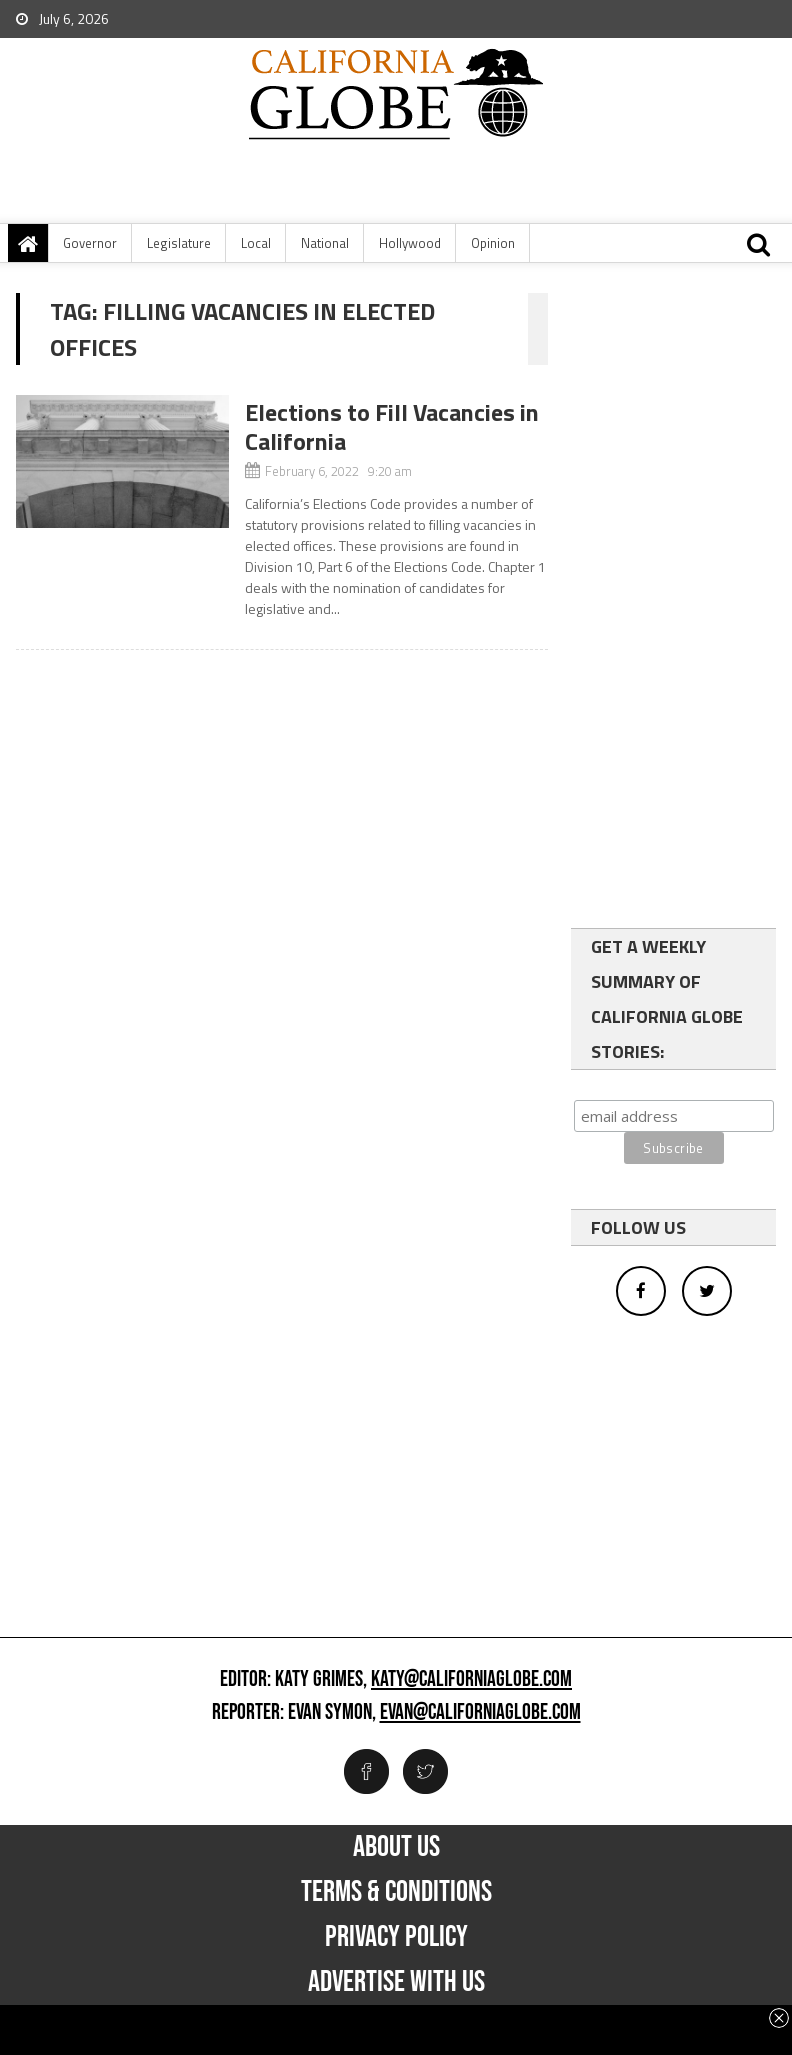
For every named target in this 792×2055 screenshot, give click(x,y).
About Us (396, 1847)
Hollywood (410, 243)
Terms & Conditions (396, 1892)
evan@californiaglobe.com (480, 1713)
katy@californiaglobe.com (471, 1680)
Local (256, 243)
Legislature (179, 243)
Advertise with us (396, 1982)
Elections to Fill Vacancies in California (392, 426)
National (325, 243)
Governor (90, 243)
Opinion (493, 243)
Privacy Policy (396, 1937)
